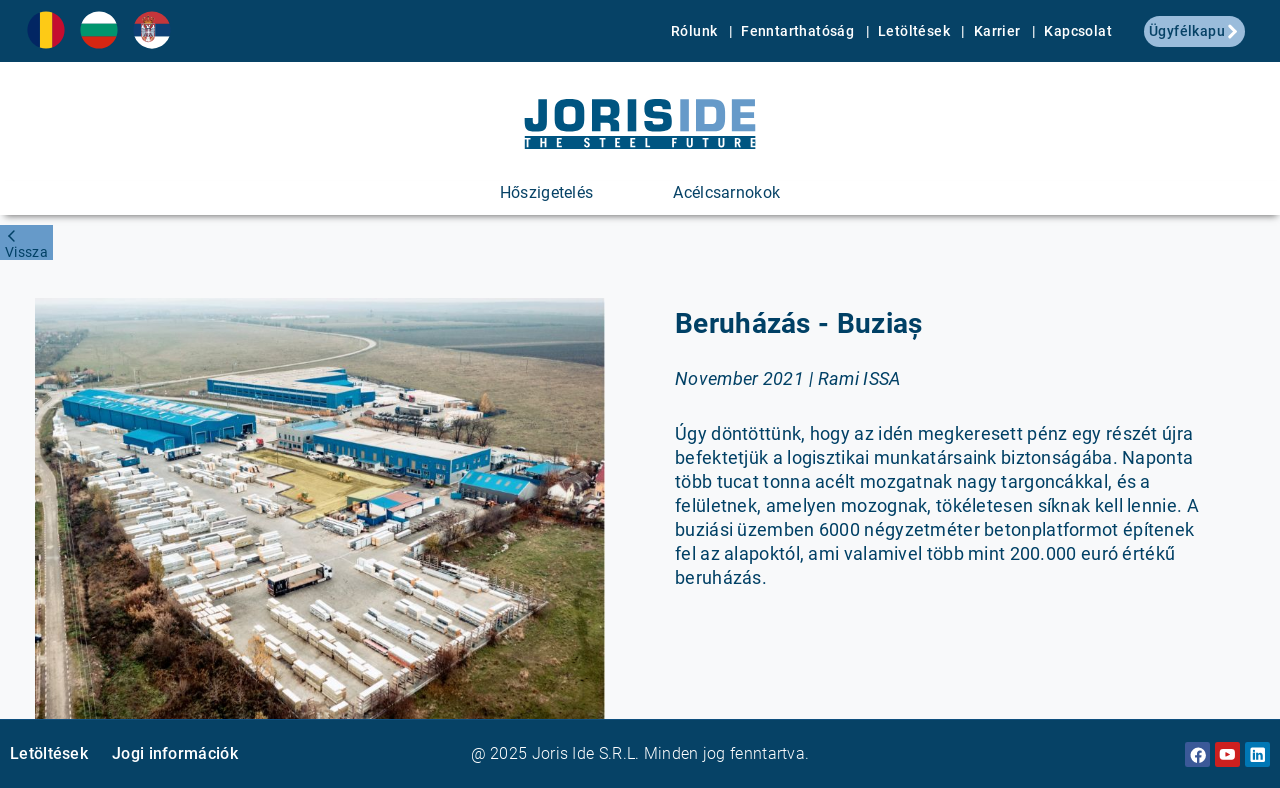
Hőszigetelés (547, 192)
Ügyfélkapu (1194, 31)
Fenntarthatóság (799, 31)
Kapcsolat (1078, 31)
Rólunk (696, 31)
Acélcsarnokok (726, 192)
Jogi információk (175, 753)
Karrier (999, 31)
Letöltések (915, 31)
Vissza (26, 252)
